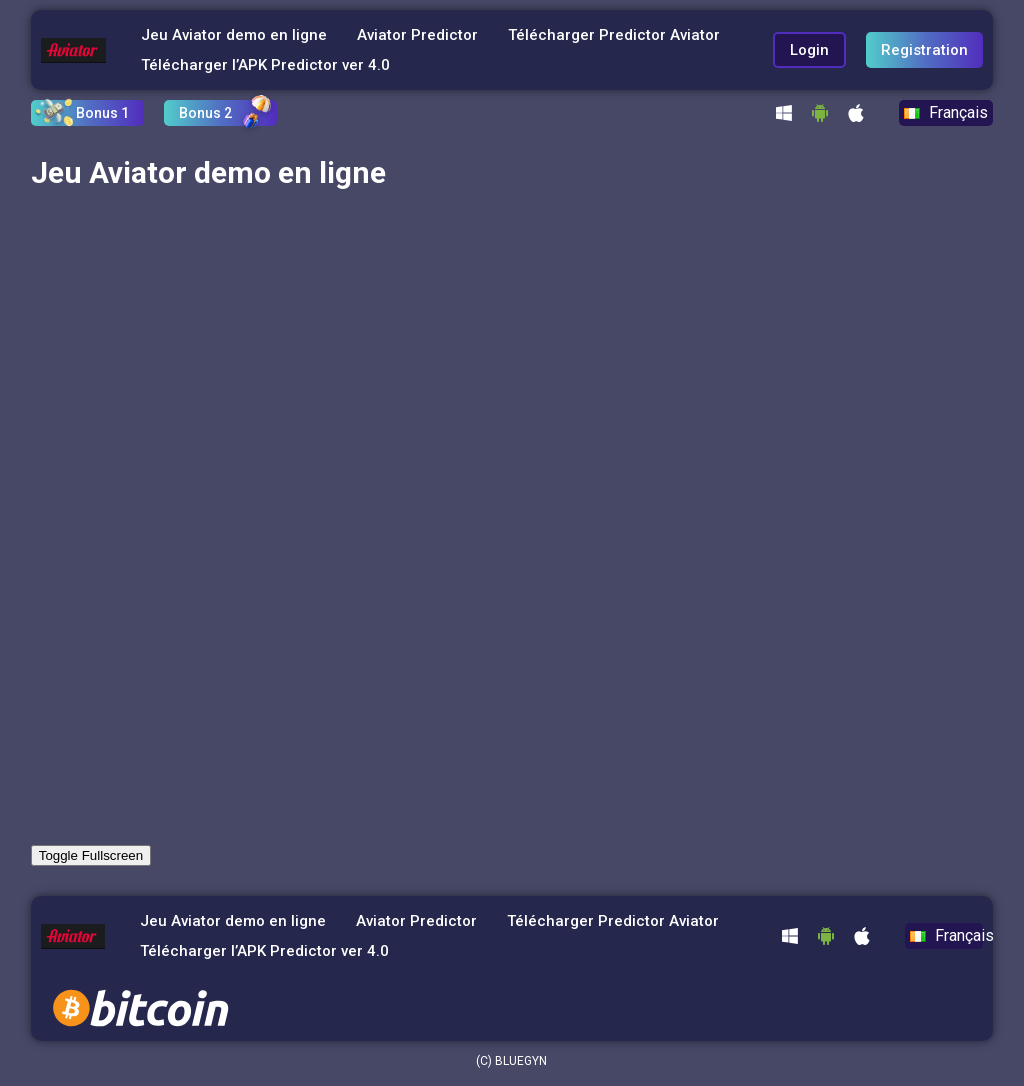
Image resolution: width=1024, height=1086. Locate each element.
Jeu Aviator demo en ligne (234, 35)
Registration (924, 50)
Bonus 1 (102, 113)
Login (809, 50)
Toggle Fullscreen (91, 855)
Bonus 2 (205, 113)
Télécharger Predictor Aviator (614, 35)
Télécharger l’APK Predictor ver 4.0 (265, 65)
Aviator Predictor (417, 35)
